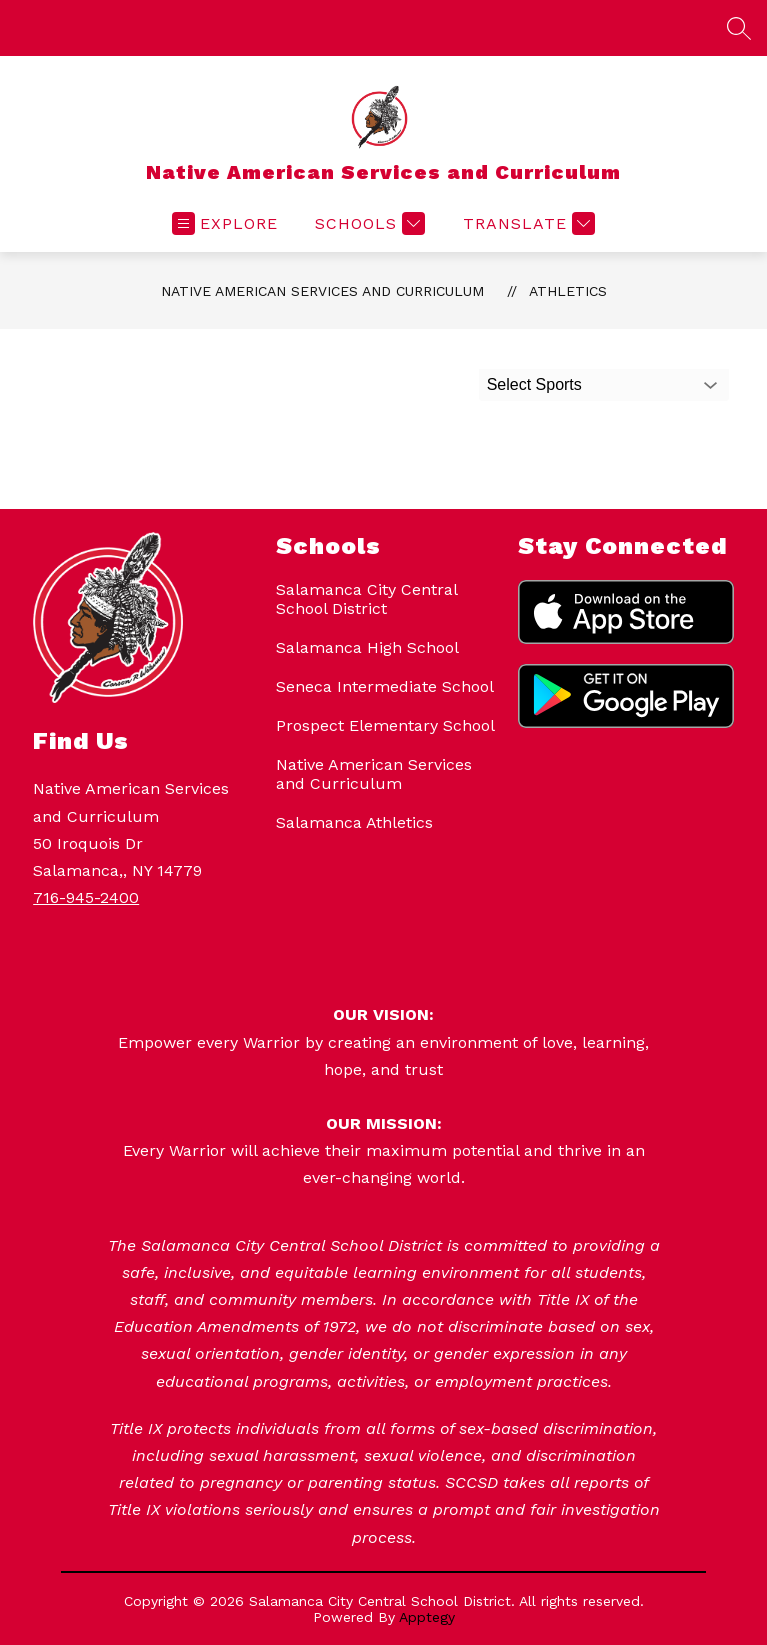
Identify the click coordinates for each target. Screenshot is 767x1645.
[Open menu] (225, 223)
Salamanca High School (367, 647)
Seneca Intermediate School (385, 686)
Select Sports (534, 384)
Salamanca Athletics (354, 822)
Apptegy (427, 1617)
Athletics (568, 291)
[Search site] (739, 28)
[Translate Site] (526, 223)
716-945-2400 (86, 897)
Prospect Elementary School (385, 725)
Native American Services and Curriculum (322, 291)
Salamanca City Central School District (366, 599)
